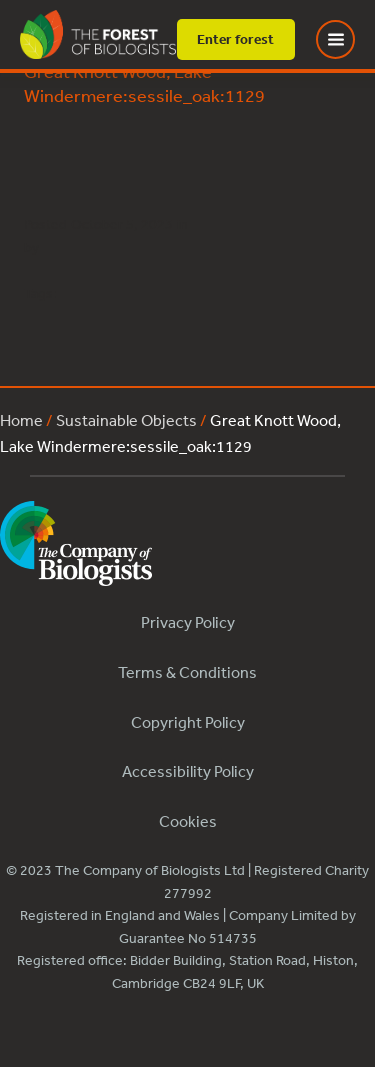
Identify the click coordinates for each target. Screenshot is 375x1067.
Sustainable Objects (126, 420)
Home (21, 420)
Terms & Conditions (187, 672)
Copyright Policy (188, 722)
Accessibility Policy (188, 771)
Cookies (188, 821)
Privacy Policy (188, 622)
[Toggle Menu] (348, 39)
